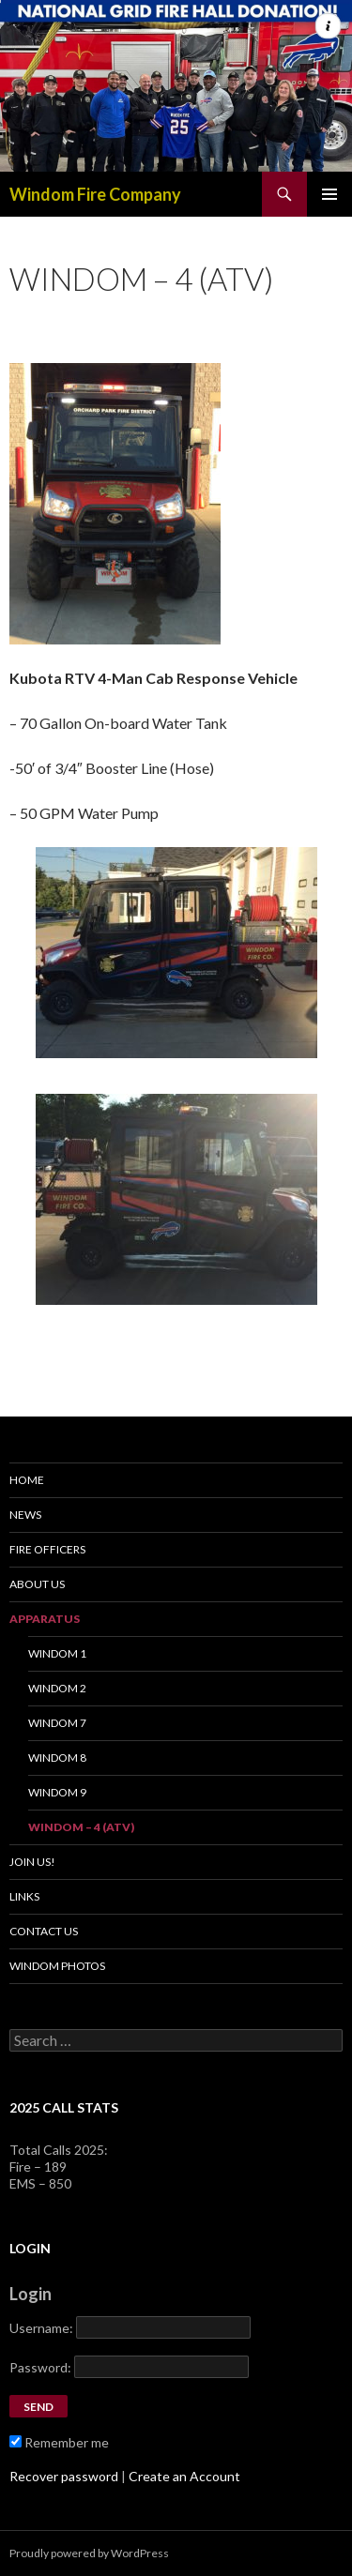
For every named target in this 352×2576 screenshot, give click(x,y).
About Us (37, 1584)
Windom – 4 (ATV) (81, 1827)
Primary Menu (329, 194)
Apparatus (44, 1619)
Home (26, 1480)
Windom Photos (57, 1966)
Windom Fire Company (95, 194)
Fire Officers (47, 1549)
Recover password (63, 2476)
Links (24, 1896)
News (25, 1515)
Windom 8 (57, 1757)
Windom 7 (57, 1723)
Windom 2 (57, 1688)
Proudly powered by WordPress (89, 2553)
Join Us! (32, 1862)
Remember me (59, 2442)
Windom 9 (57, 1792)
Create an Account (184, 2476)
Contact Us (43, 1931)
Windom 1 (57, 1653)
